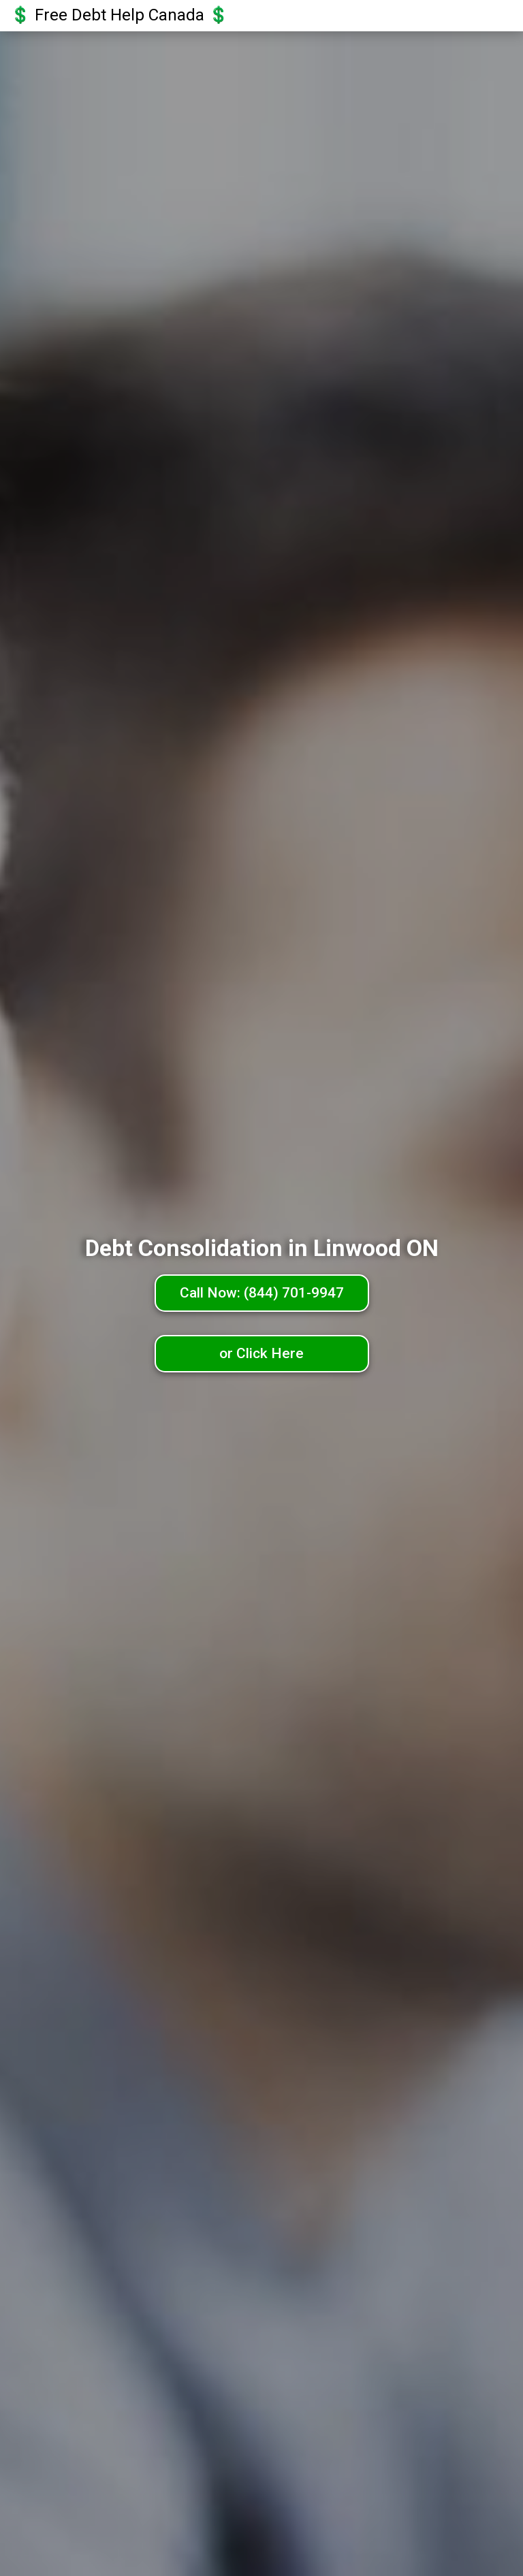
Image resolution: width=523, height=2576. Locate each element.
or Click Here (261, 1353)
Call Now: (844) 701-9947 (262, 1293)
